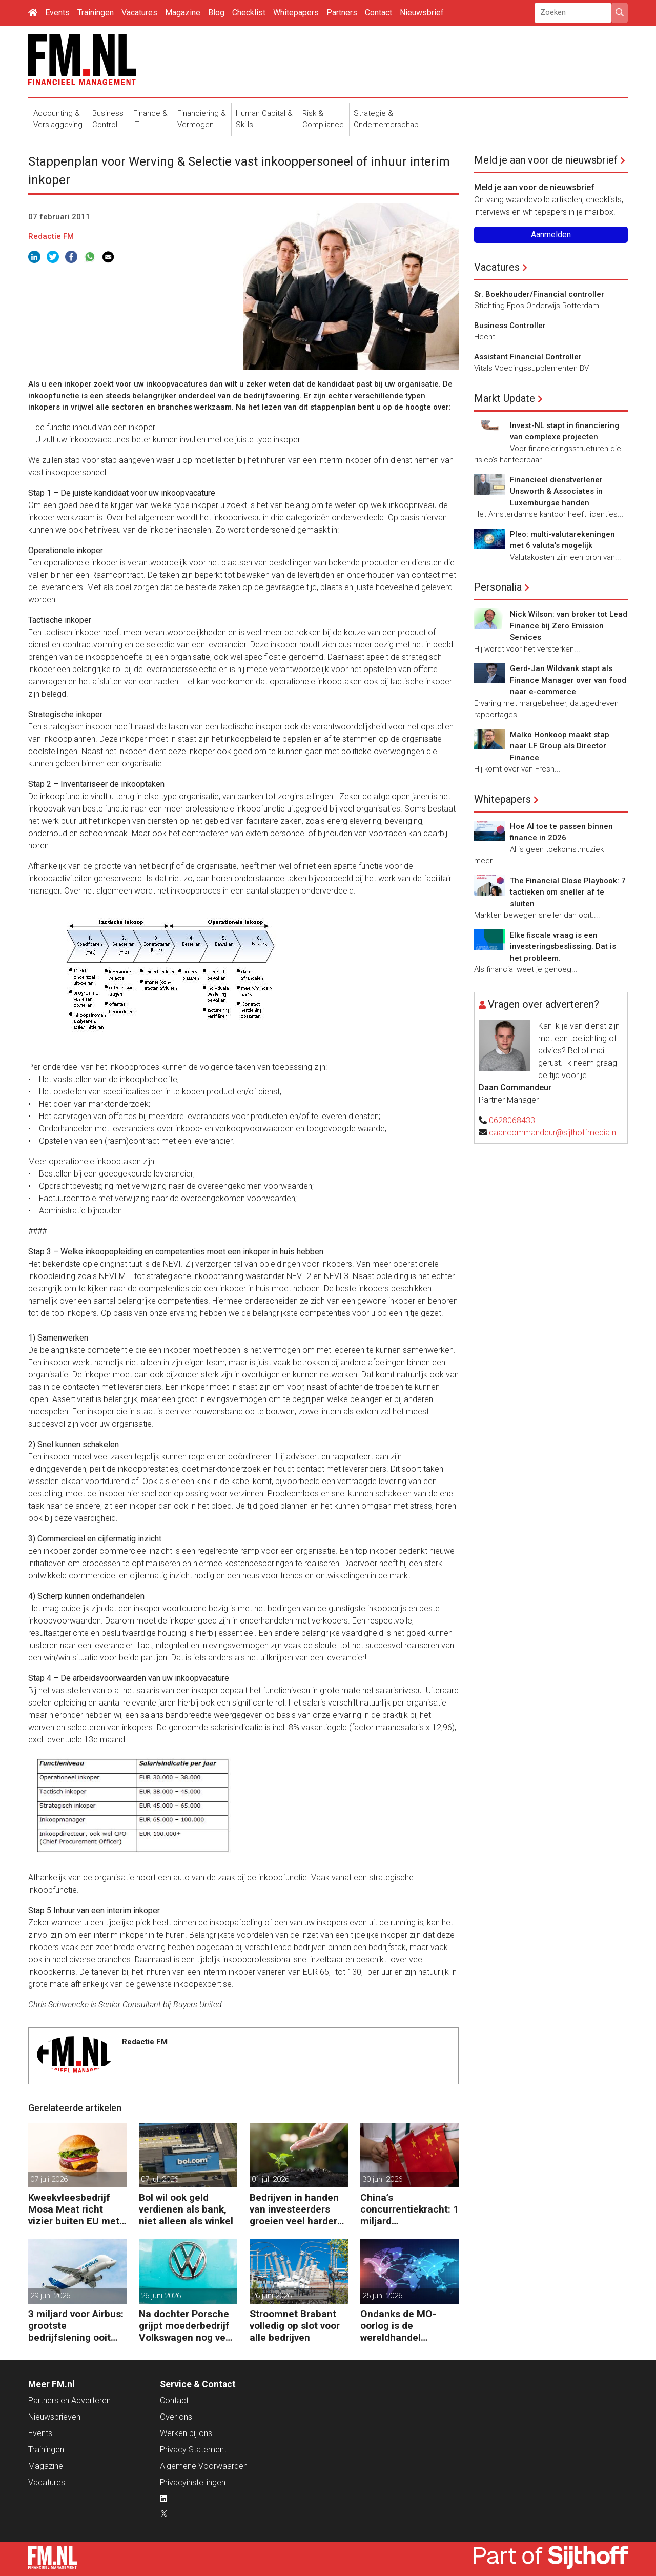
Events (57, 12)
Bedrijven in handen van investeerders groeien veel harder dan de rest (294, 2209)
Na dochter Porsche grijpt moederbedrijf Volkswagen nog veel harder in (186, 2325)
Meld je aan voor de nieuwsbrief (546, 160)
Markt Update (504, 398)
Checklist (248, 12)
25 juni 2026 (382, 2295)
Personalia (498, 587)
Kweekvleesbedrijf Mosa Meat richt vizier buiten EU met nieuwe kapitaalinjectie (73, 2209)
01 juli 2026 (270, 2179)
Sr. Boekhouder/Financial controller (539, 294)
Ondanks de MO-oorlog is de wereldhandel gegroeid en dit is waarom (399, 2325)
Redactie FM (51, 236)
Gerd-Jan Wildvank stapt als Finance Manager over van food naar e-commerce (568, 680)
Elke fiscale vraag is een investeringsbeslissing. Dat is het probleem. (563, 946)
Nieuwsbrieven (54, 2417)
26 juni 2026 (161, 2295)
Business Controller (510, 325)
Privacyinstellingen (192, 2482)
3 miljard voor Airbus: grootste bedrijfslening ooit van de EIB (76, 2325)
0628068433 (512, 1120)
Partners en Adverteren (69, 2400)
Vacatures (139, 12)
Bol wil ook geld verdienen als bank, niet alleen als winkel (186, 2209)
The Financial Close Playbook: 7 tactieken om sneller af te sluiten (568, 892)
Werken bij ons (186, 2433)
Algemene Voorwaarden (204, 2466)
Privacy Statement (193, 2450)
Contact (378, 12)
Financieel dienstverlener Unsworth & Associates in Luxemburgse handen (556, 491)
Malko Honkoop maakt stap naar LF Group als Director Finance (559, 746)
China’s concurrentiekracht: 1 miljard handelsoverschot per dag (409, 2209)
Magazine (182, 12)
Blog (216, 12)
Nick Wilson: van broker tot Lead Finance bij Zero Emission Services (568, 626)
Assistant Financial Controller (528, 356)
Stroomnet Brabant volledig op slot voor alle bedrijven (295, 2325)
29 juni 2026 (50, 2295)
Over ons (176, 2417)
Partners (341, 12)
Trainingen (95, 12)
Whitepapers (296, 12)
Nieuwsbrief (422, 12)
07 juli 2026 (49, 2179)
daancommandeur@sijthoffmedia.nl (553, 1133)
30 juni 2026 (382, 2179)
